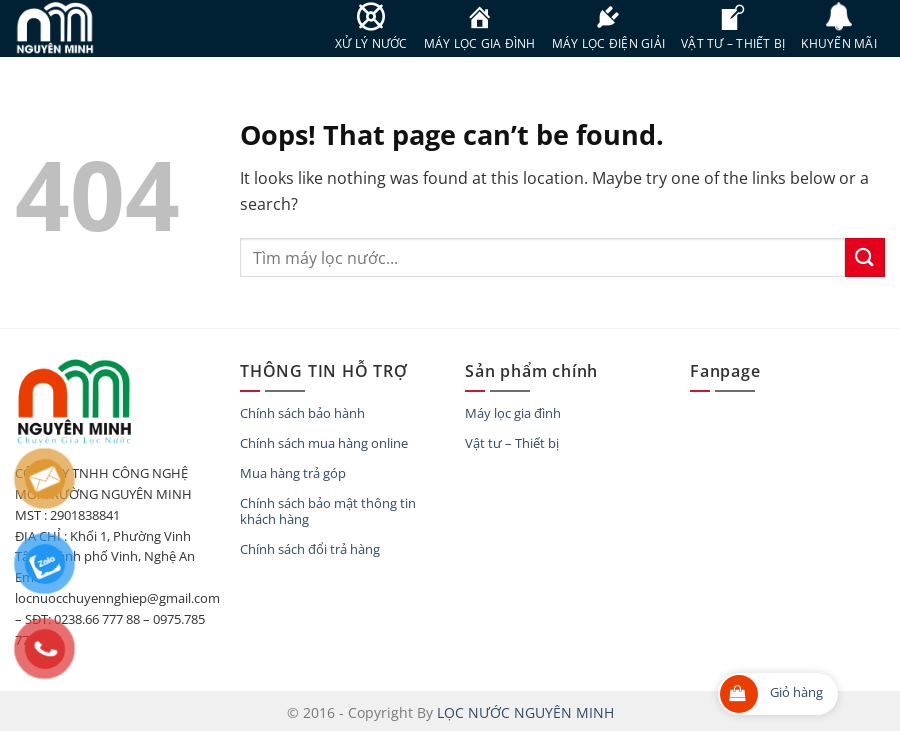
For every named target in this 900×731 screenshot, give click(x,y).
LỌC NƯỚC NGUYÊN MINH (525, 712)
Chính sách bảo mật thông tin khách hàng (328, 511)
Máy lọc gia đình (513, 413)
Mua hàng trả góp (293, 473)
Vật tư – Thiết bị (512, 443)
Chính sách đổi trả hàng (310, 549)
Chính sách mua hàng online (324, 443)
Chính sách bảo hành (302, 413)
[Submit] (865, 257)
